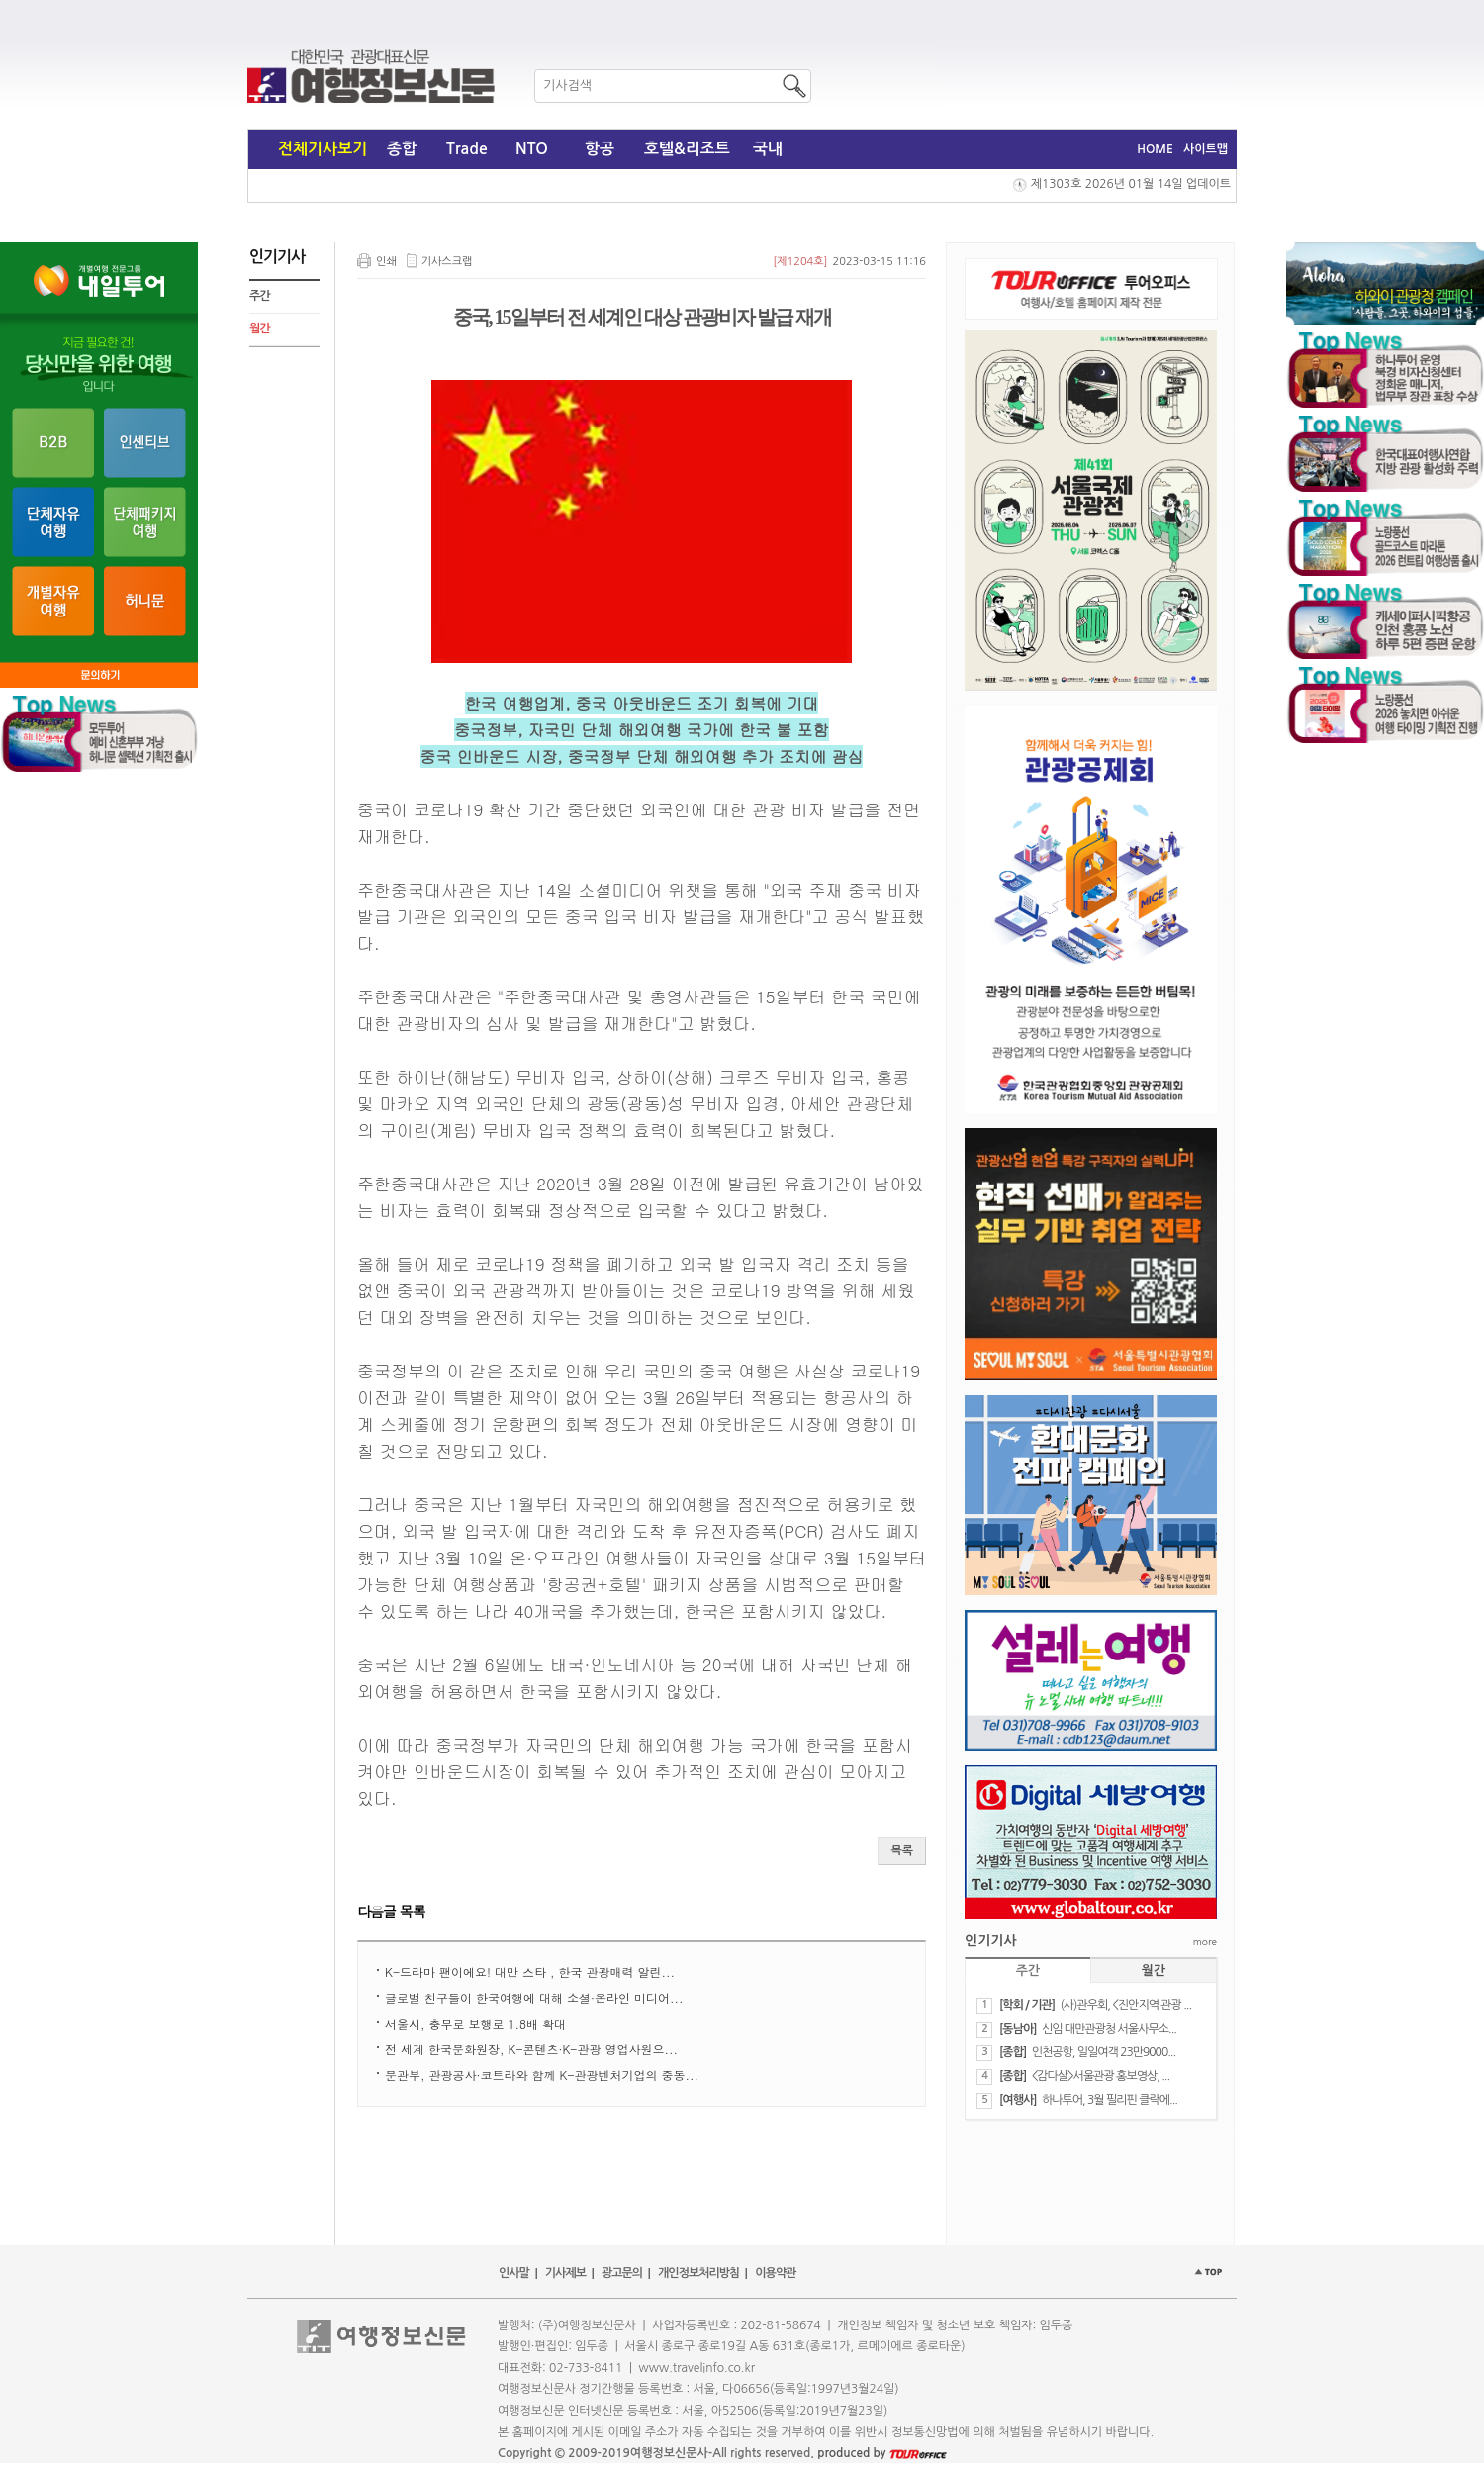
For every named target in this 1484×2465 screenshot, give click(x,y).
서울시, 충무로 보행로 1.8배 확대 (475, 2023)
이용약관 (775, 2273)
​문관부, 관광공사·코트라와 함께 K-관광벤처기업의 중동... (541, 2074)
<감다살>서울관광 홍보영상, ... (1100, 2076)
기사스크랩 (447, 261)
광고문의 (622, 2273)
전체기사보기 (322, 149)
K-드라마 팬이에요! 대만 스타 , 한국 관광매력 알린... (530, 1971)
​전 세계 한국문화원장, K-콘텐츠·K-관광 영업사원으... (531, 2048)
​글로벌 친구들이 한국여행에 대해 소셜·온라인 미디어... (534, 1997)
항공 (599, 149)
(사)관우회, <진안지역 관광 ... (1125, 2005)
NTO (531, 149)
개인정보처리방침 (698, 2273)
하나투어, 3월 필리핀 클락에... (1109, 2100)
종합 (402, 149)
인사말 (514, 2273)
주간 (259, 296)
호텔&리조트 (687, 149)
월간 (259, 328)
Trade (467, 149)
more (1205, 1941)
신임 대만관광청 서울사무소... (1109, 2029)
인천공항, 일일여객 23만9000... (1103, 2052)
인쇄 (386, 261)
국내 (768, 149)
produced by (882, 2453)
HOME (1155, 149)
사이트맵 (1205, 149)
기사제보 (565, 2273)
